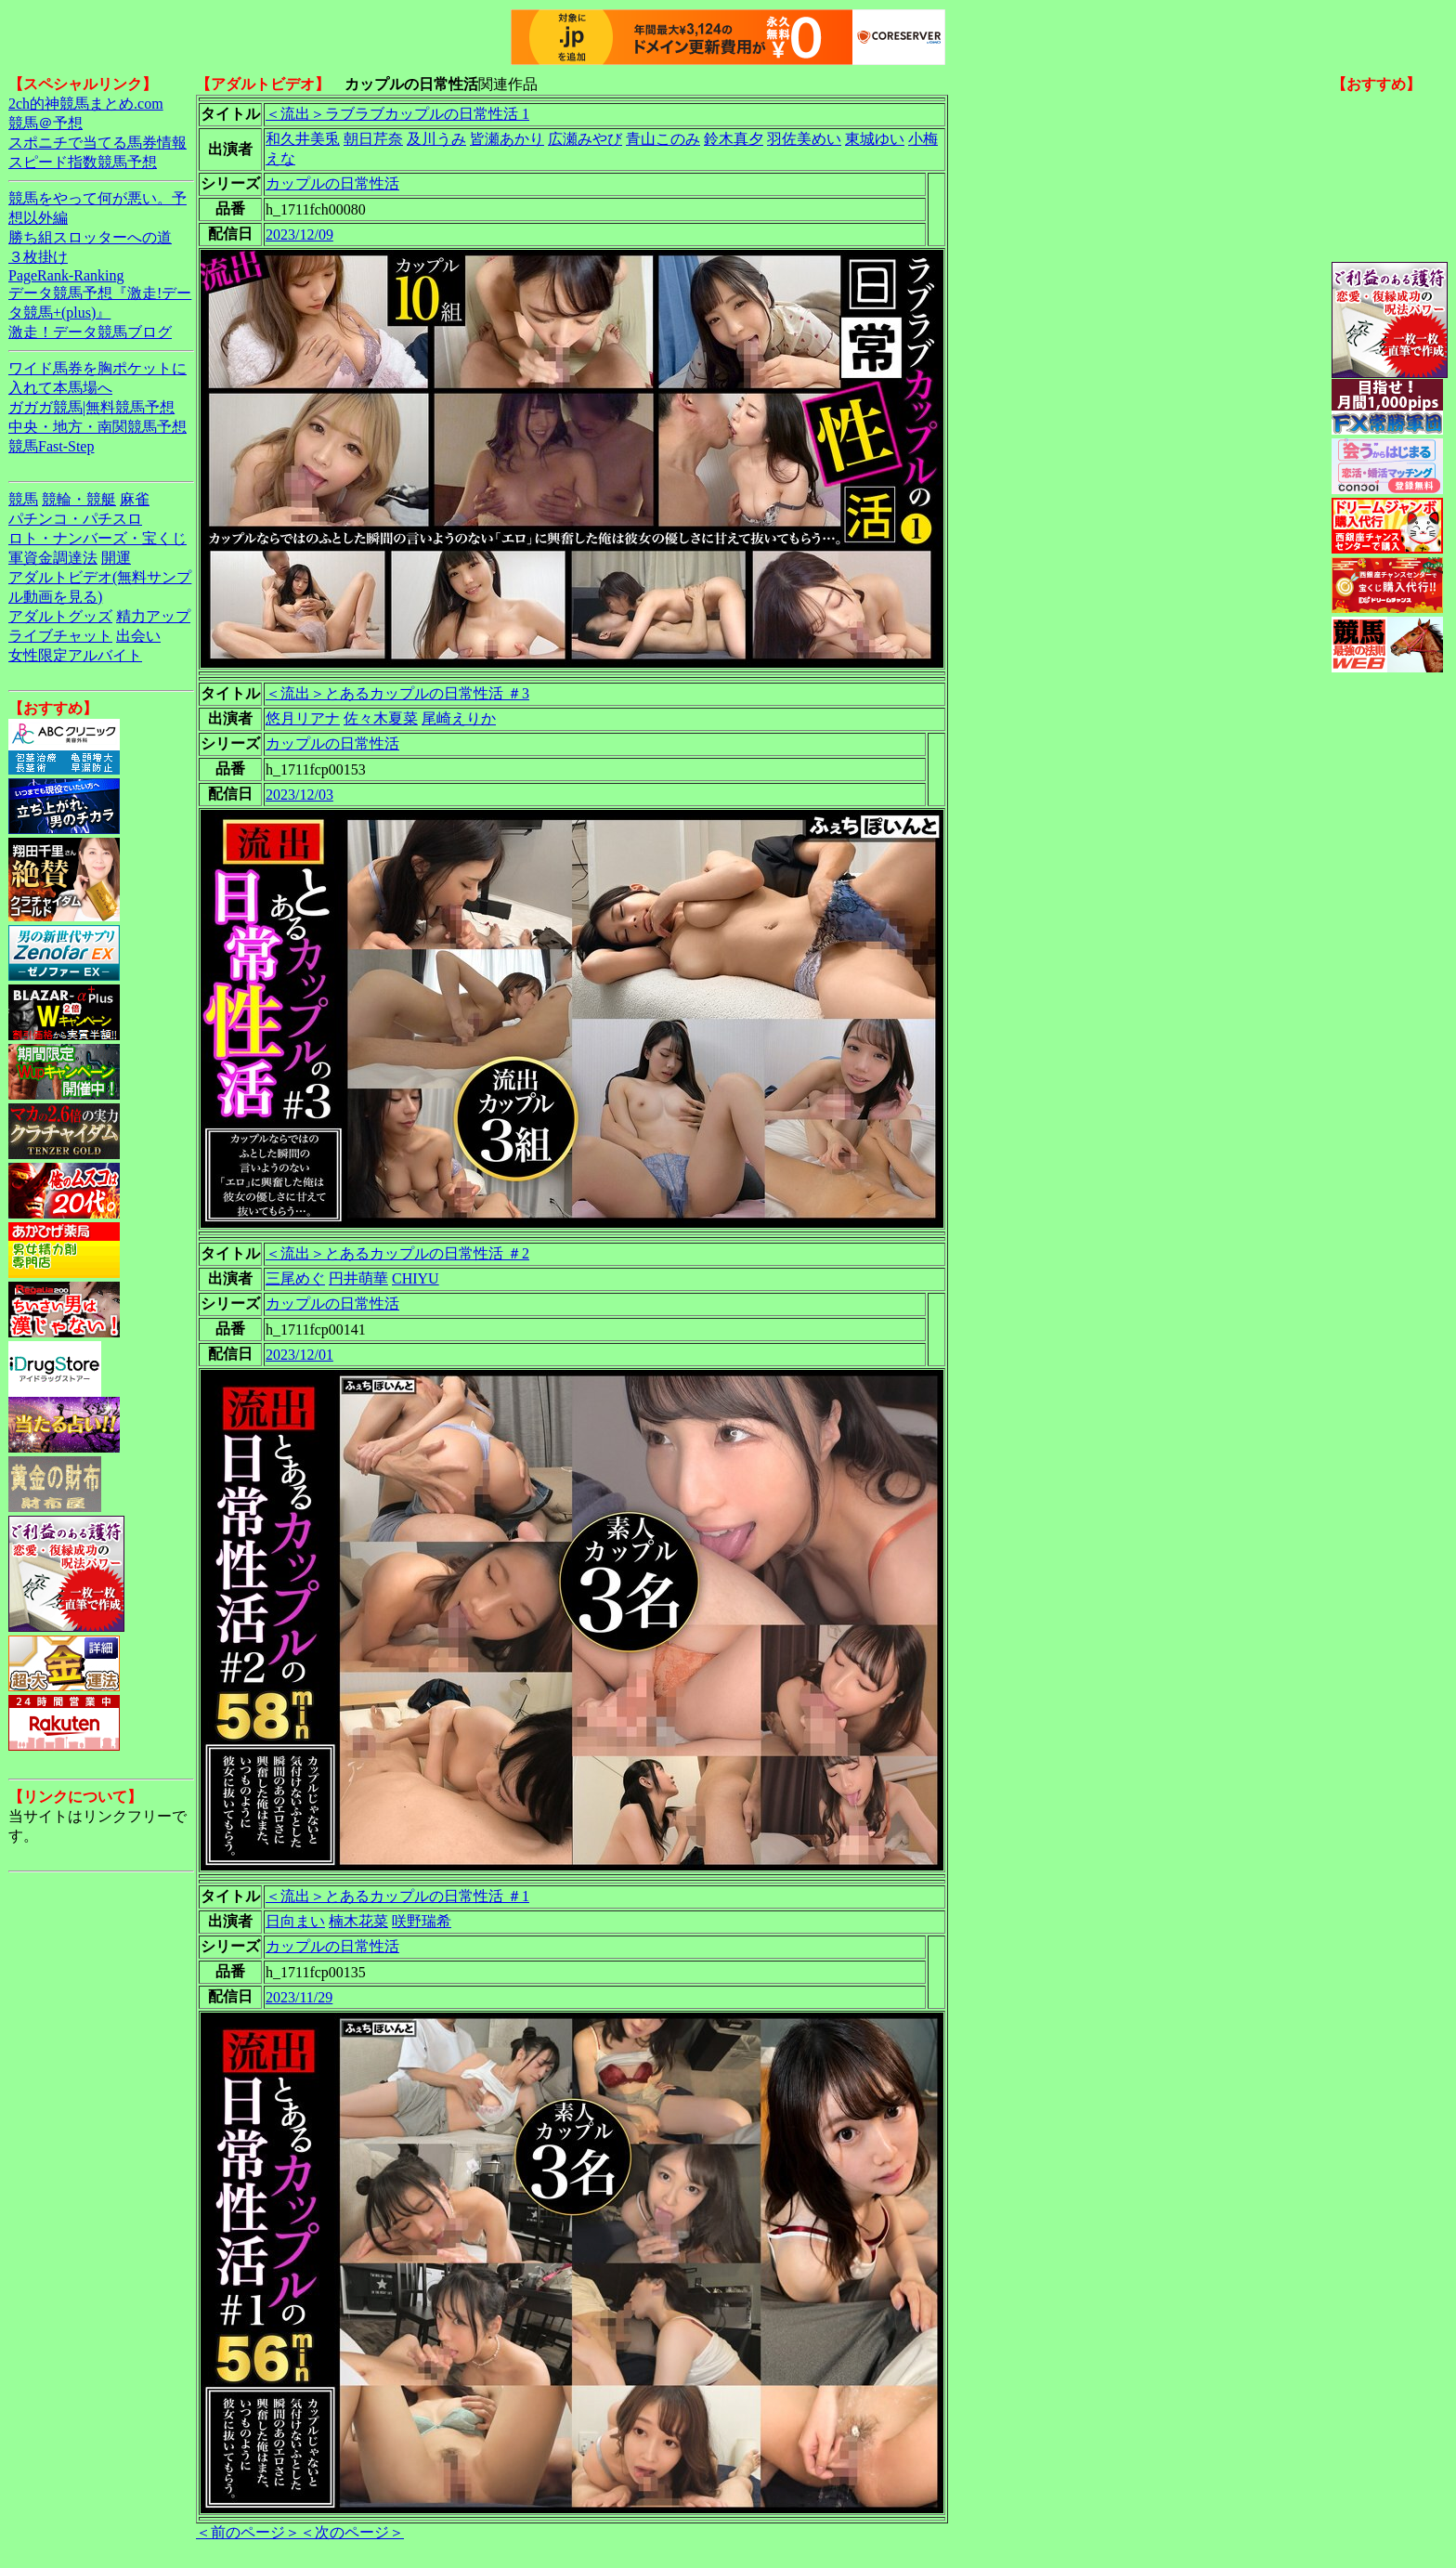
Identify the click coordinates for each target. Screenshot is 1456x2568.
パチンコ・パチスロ (75, 519)
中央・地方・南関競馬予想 (97, 427)
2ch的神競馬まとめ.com (85, 103)
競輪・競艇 (79, 499)
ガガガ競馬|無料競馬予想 (91, 407)
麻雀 (135, 499)
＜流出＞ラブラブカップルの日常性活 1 (397, 114)
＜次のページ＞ (352, 2532)
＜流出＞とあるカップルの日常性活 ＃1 (397, 1896)
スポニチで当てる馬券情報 (97, 142)
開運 (116, 558)
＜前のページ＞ (248, 2532)
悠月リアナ (303, 718)
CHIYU (415, 1278)
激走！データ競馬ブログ (90, 332)
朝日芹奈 (373, 139)
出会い (138, 636)
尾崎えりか (459, 718)
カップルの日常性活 (332, 183)
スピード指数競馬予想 (82, 162)
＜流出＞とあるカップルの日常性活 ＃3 (397, 693)
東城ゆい (874, 139)
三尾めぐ (295, 1278)
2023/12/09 (299, 234)
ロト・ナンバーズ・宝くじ (97, 538)
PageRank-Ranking (66, 275)
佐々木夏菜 (381, 718)
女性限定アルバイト (75, 655)
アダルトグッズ (60, 616)
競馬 (23, 499)
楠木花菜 (358, 1921)
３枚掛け (38, 257)
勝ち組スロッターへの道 (90, 237)
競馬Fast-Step (51, 446)
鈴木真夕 (733, 139)
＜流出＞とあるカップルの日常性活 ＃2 (397, 1253)
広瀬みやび (585, 139)
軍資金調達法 (53, 558)
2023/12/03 (299, 794)
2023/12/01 (299, 1354)
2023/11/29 (299, 1997)
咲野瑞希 (421, 1921)
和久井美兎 (303, 139)
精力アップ (153, 616)
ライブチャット (60, 636)
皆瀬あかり (507, 139)
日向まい (295, 1921)
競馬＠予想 (45, 123)
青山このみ (663, 139)
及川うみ (436, 139)
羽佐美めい (804, 139)
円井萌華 (358, 1278)
